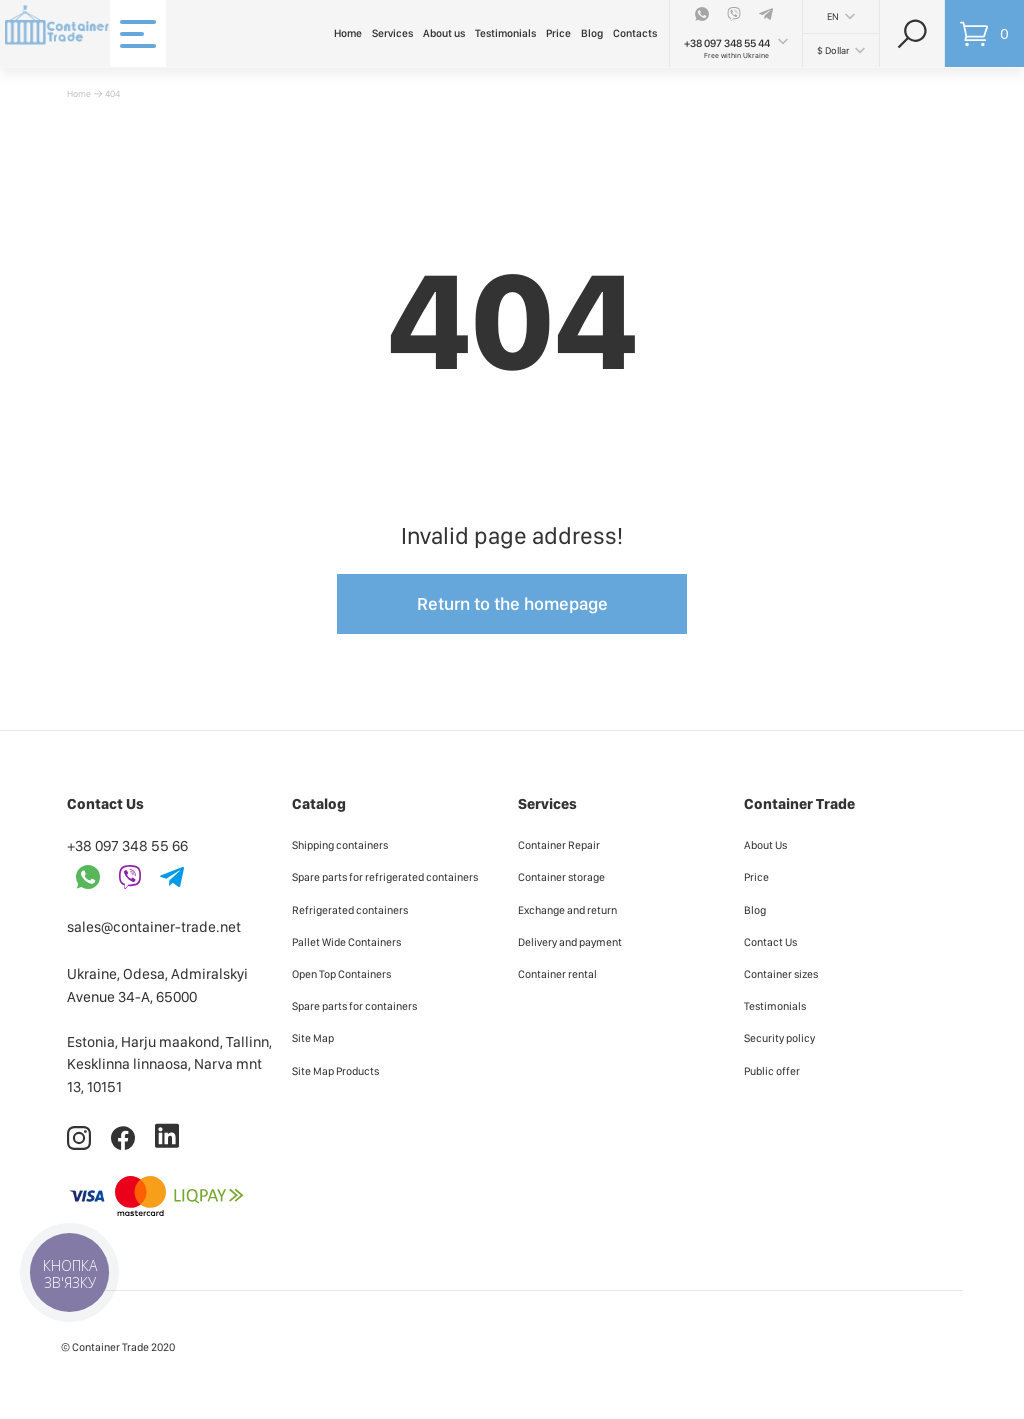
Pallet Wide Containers (346, 942)
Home (348, 33)
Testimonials (505, 33)
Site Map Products (335, 1071)
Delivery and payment (570, 942)
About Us (765, 845)
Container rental (557, 974)
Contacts (635, 33)
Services (392, 33)
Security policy (779, 1038)
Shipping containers (340, 845)
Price (558, 33)
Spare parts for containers (354, 1006)
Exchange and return (567, 910)
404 (112, 93)
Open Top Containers (341, 974)
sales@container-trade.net (154, 927)
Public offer (772, 1071)
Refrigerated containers (350, 910)
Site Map (313, 1038)
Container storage (561, 877)
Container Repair (559, 845)
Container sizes (781, 974)
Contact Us (770, 942)
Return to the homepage (512, 603)
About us (444, 33)
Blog (592, 33)
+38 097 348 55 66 (127, 846)
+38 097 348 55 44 (727, 43)
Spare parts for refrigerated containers (385, 877)
